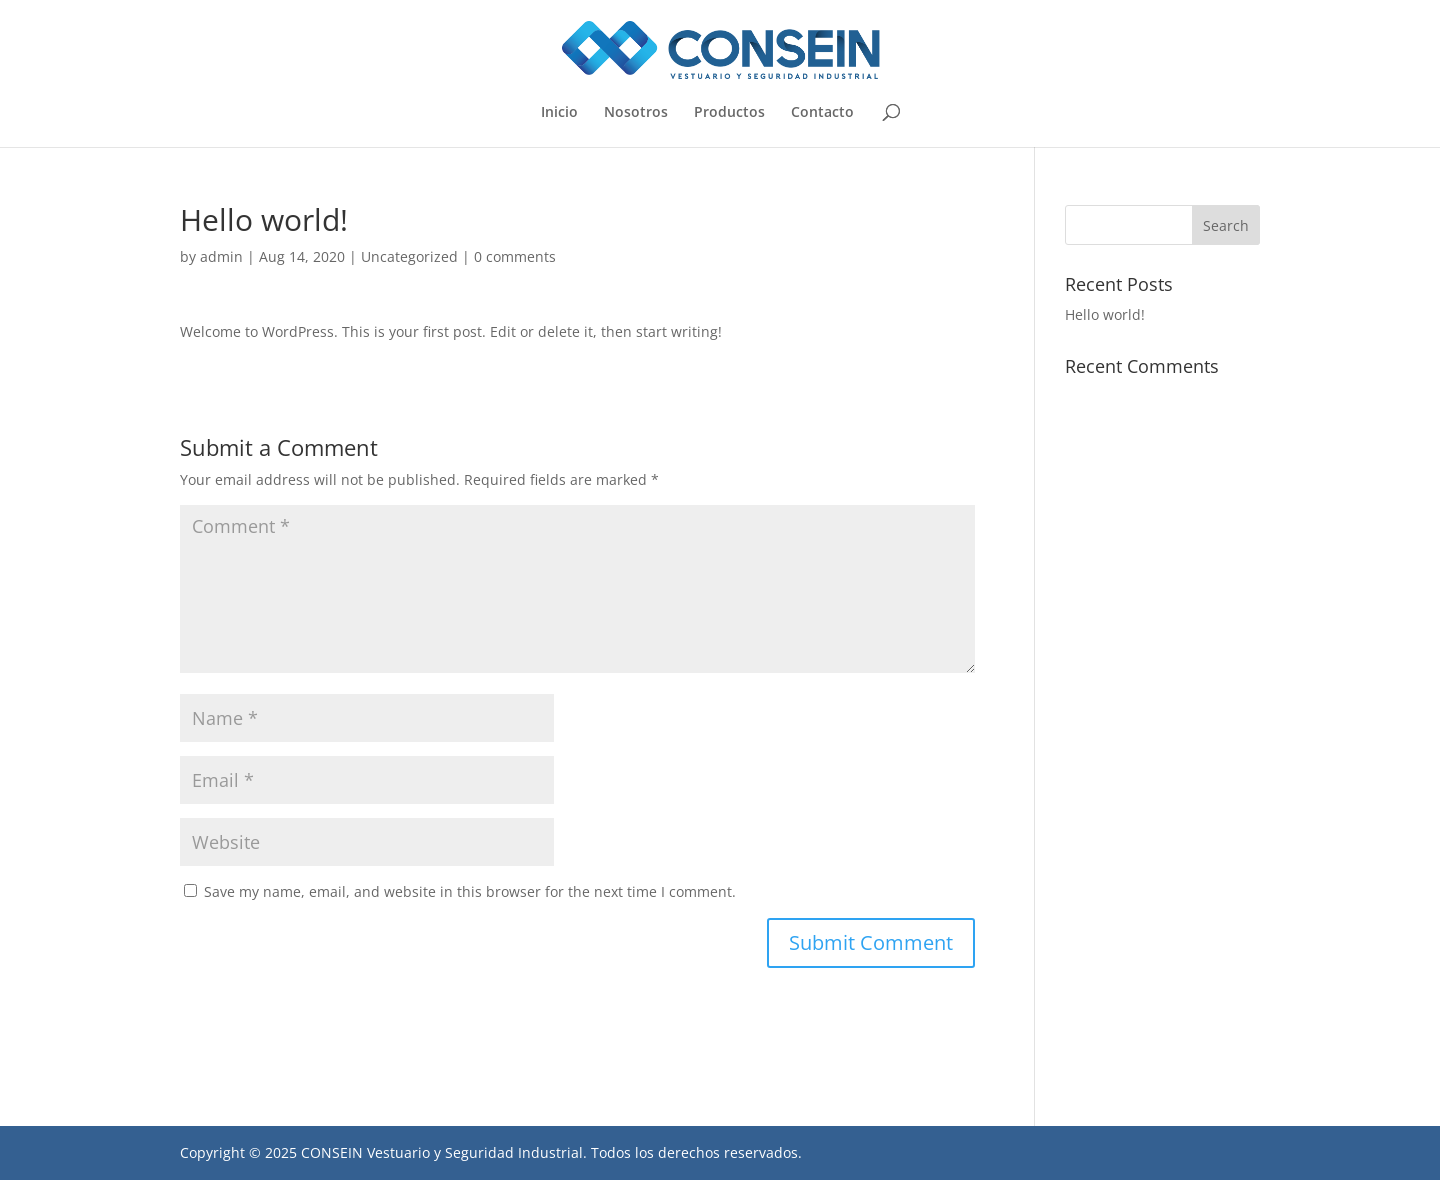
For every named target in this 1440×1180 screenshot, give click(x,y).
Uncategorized (409, 256)
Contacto (822, 113)
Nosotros (636, 113)
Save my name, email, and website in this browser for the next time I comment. (470, 891)
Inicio (559, 113)
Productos (729, 113)
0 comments (515, 256)
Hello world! (1105, 314)
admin (221, 256)
